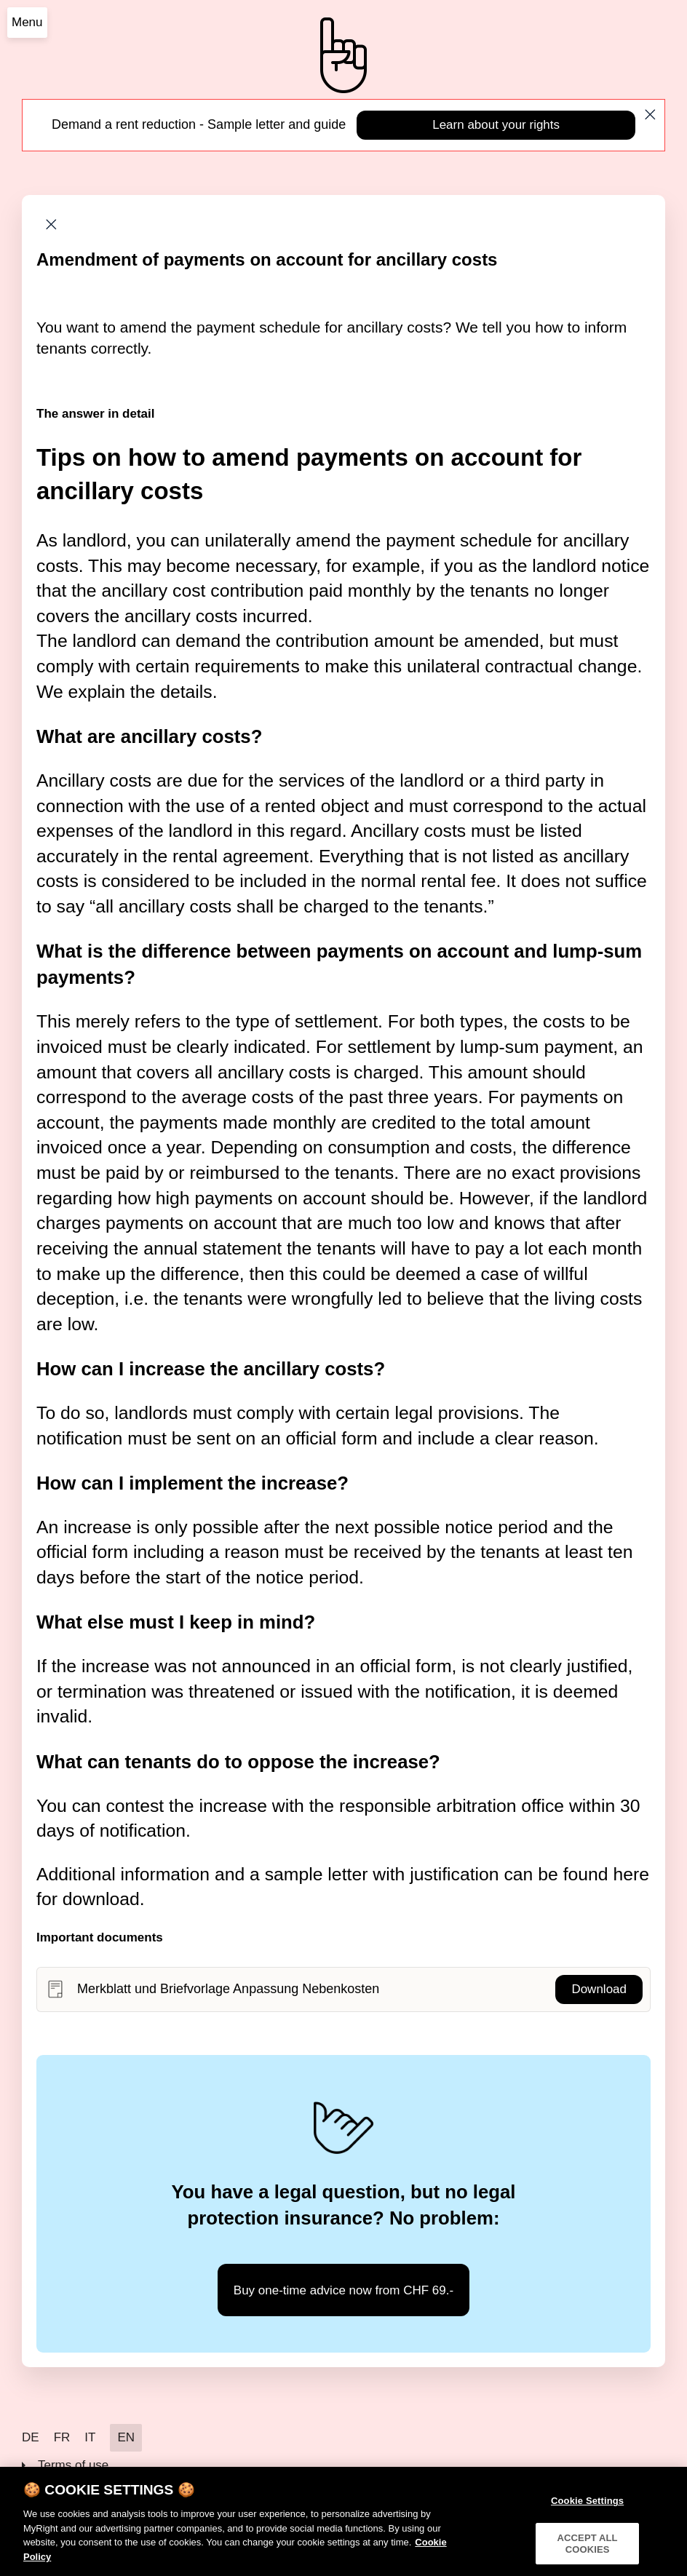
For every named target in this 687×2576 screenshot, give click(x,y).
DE (30, 2437)
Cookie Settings (587, 2506)
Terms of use (73, 2465)
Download (599, 1989)
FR (62, 2437)
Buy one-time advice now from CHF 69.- (343, 2290)
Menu (27, 22)
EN (126, 2437)
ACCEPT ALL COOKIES (587, 2549)
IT (89, 2437)
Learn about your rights (496, 125)
